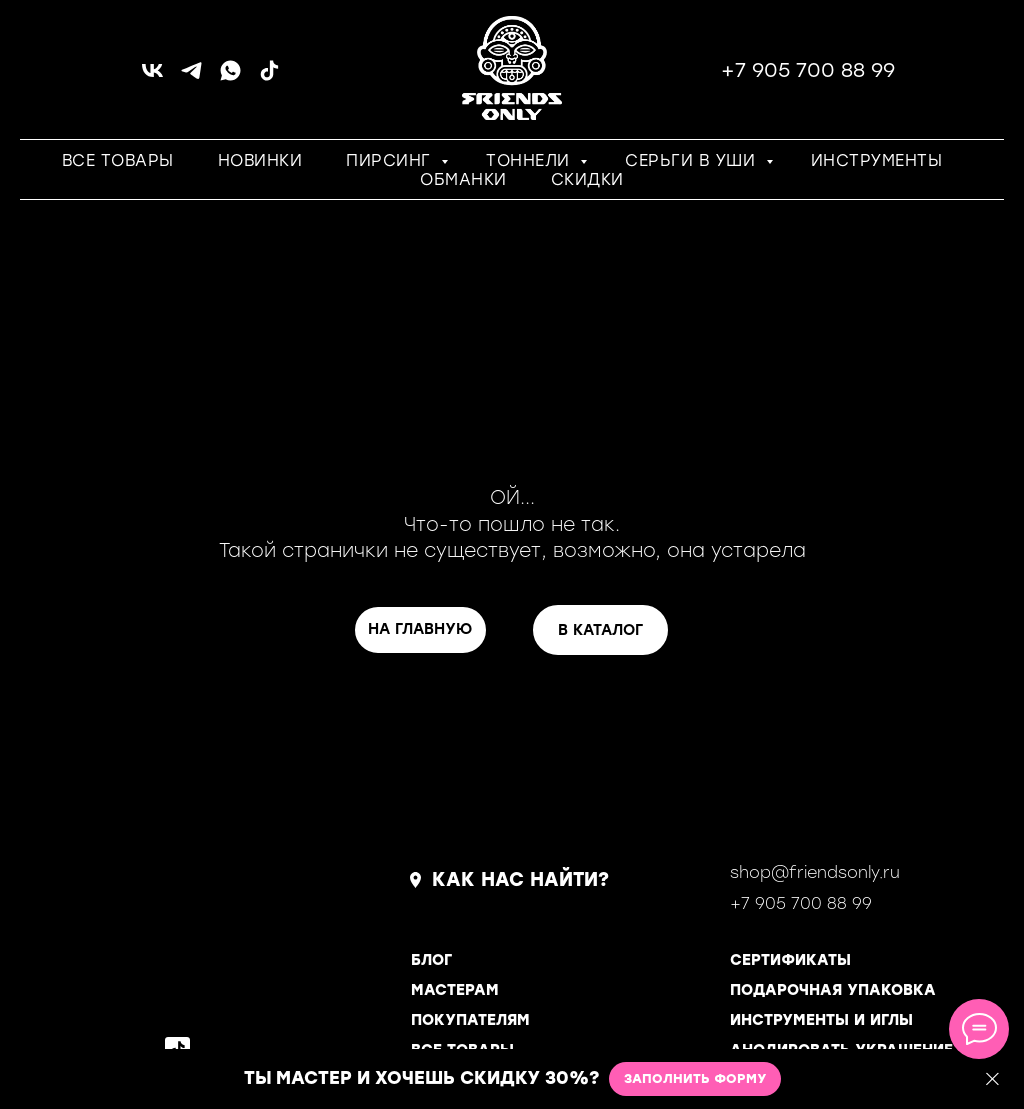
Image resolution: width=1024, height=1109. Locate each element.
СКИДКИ (587, 179)
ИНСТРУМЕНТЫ (877, 160)
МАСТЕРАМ (455, 990)
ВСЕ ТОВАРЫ (118, 160)
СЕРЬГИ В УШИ (693, 160)
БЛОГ (431, 960)
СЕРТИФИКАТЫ (790, 960)
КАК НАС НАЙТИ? (520, 879)
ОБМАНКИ (463, 179)
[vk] (152, 77)
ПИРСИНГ (391, 160)
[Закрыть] (992, 1079)
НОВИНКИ (260, 160)
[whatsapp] (230, 77)
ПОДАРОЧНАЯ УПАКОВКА (833, 990)
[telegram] (191, 77)
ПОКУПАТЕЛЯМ (470, 1020)
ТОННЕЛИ (530, 160)
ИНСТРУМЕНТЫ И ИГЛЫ (821, 1020)
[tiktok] (269, 77)
